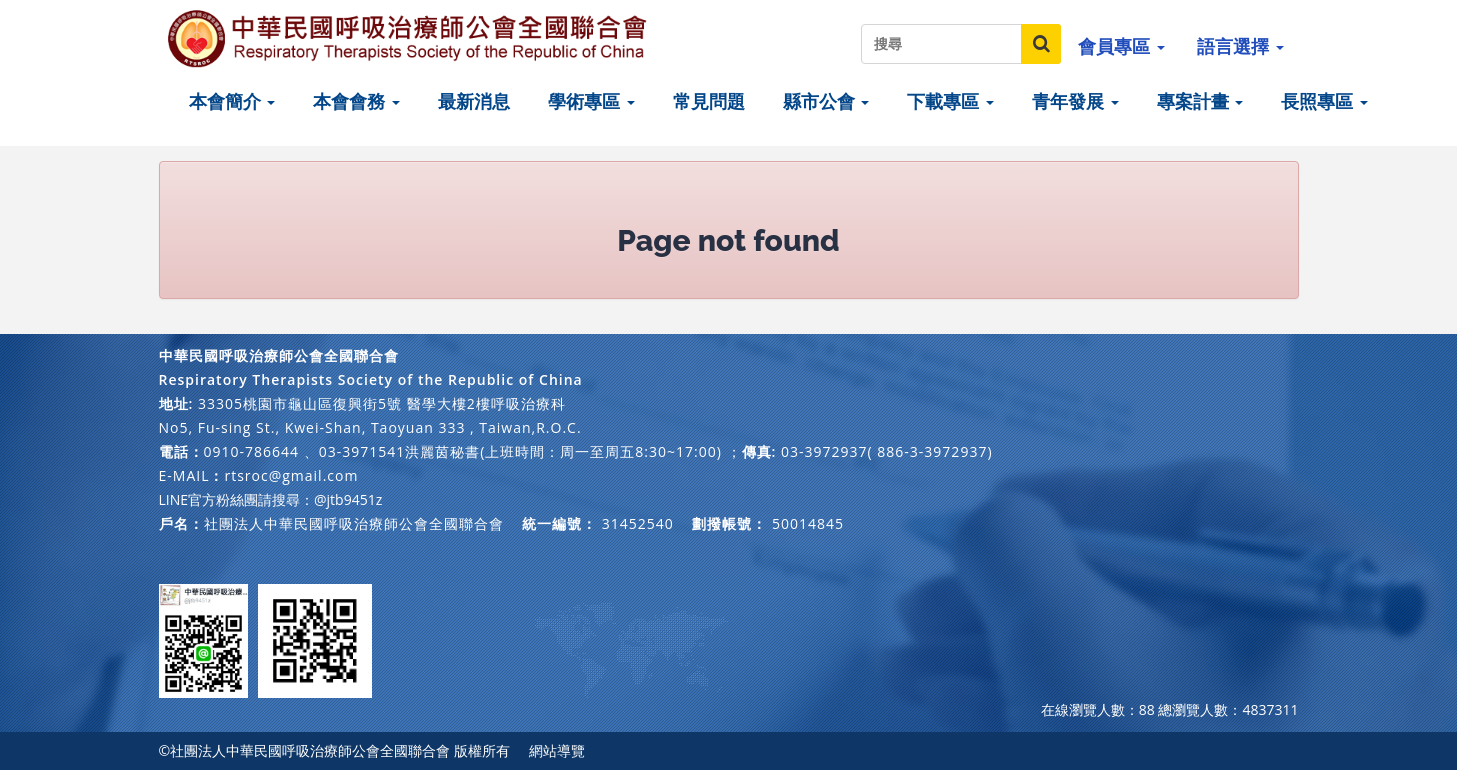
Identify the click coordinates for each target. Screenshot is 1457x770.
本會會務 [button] (356, 101)
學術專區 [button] (591, 101)
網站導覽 (557, 750)
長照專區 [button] (1324, 101)
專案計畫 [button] (1200, 101)
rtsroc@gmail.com (291, 475)
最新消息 (474, 101)
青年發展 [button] (1075, 101)
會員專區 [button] (1121, 46)
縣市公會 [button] (826, 101)
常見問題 (709, 101)
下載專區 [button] (950, 101)
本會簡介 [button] (232, 101)
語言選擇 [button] (1240, 46)
